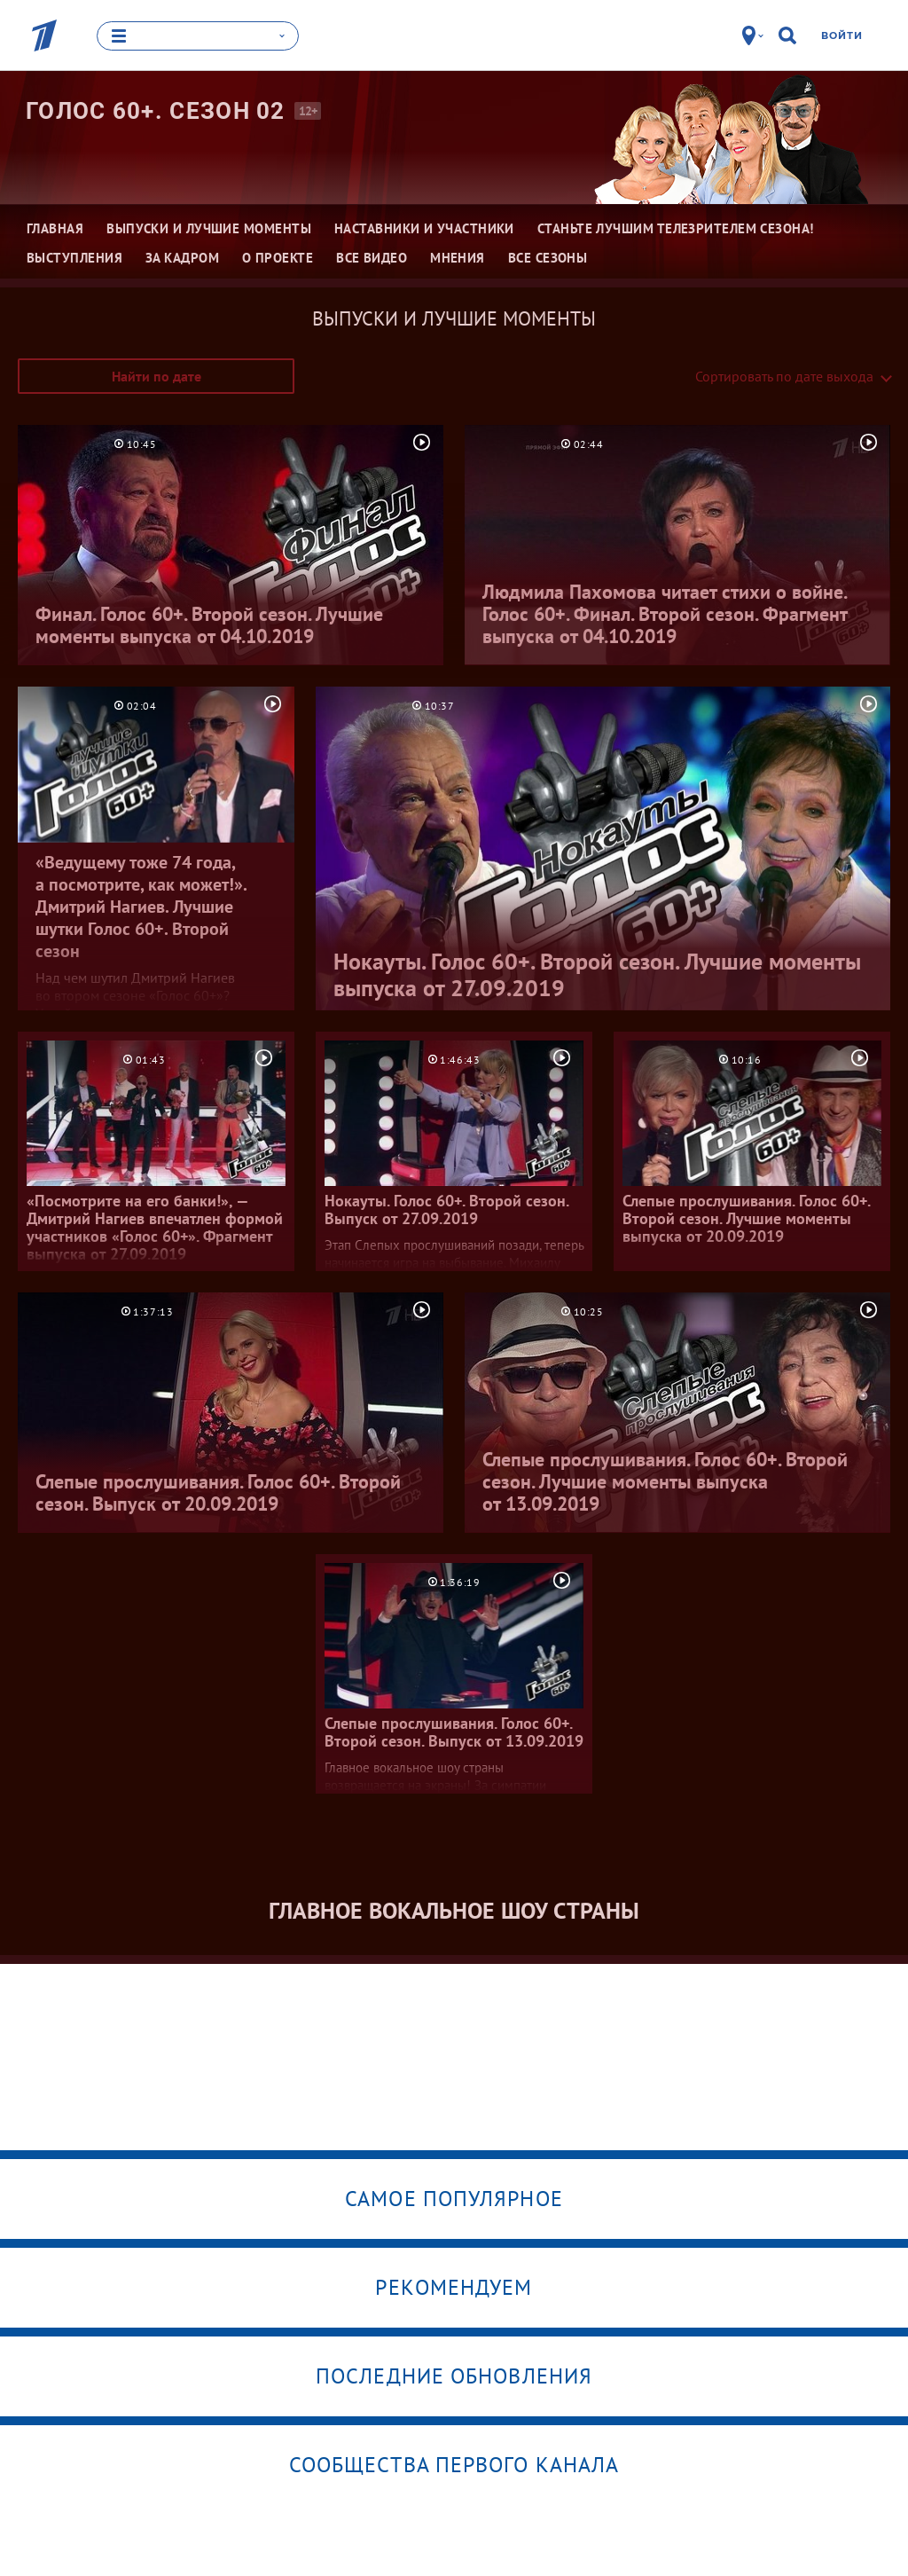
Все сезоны (548, 257)
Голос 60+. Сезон (156, 111)
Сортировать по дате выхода (784, 376)
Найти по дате (156, 376)
